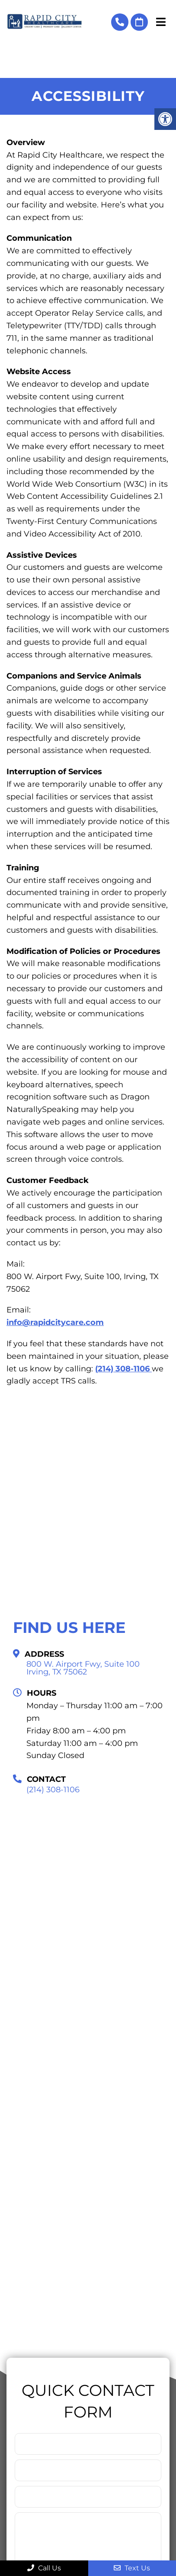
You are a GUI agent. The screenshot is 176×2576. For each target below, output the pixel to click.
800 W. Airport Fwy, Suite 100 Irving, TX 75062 (83, 1668)
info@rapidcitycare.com (55, 1322)
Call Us (44, 2568)
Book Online (139, 22)
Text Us (132, 2568)
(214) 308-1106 (119, 22)
